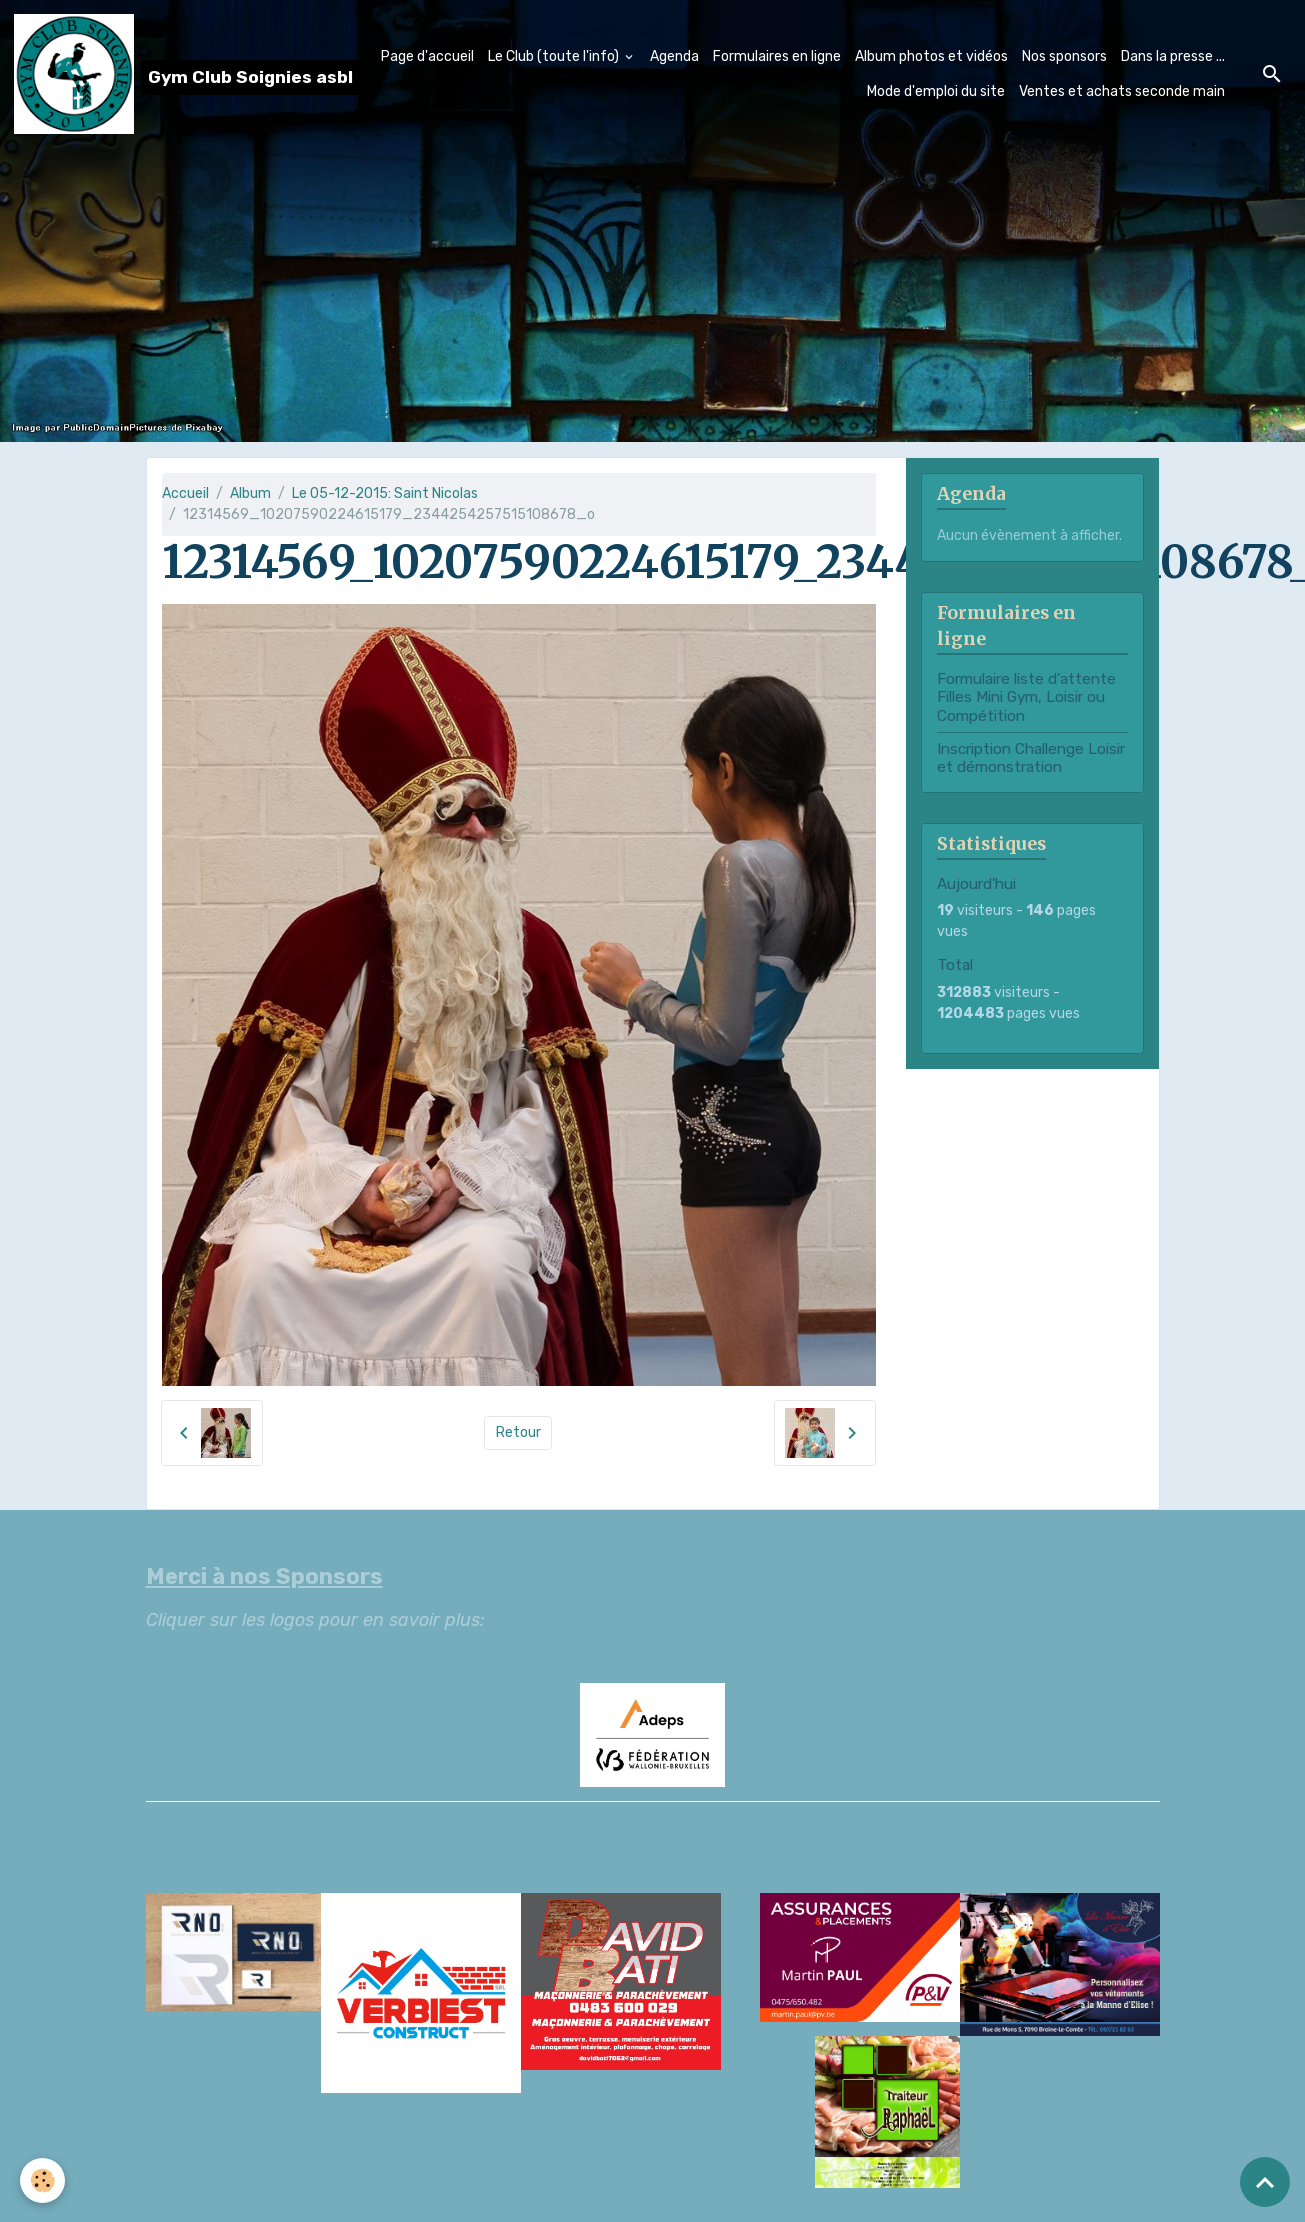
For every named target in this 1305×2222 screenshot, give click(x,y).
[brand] (147, 74)
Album (250, 493)
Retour (518, 1432)
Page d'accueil (427, 56)
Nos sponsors (1064, 56)
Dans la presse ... (1173, 56)
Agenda (674, 56)
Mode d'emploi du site (936, 91)
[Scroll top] (1265, 2182)
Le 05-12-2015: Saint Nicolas (385, 493)
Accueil (185, 493)
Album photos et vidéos (931, 56)
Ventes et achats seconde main (1122, 91)
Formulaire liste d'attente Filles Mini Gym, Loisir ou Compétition (1026, 697)
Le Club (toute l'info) (555, 56)
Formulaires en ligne (777, 56)
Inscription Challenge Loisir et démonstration (1031, 758)
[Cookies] (42, 2180)
